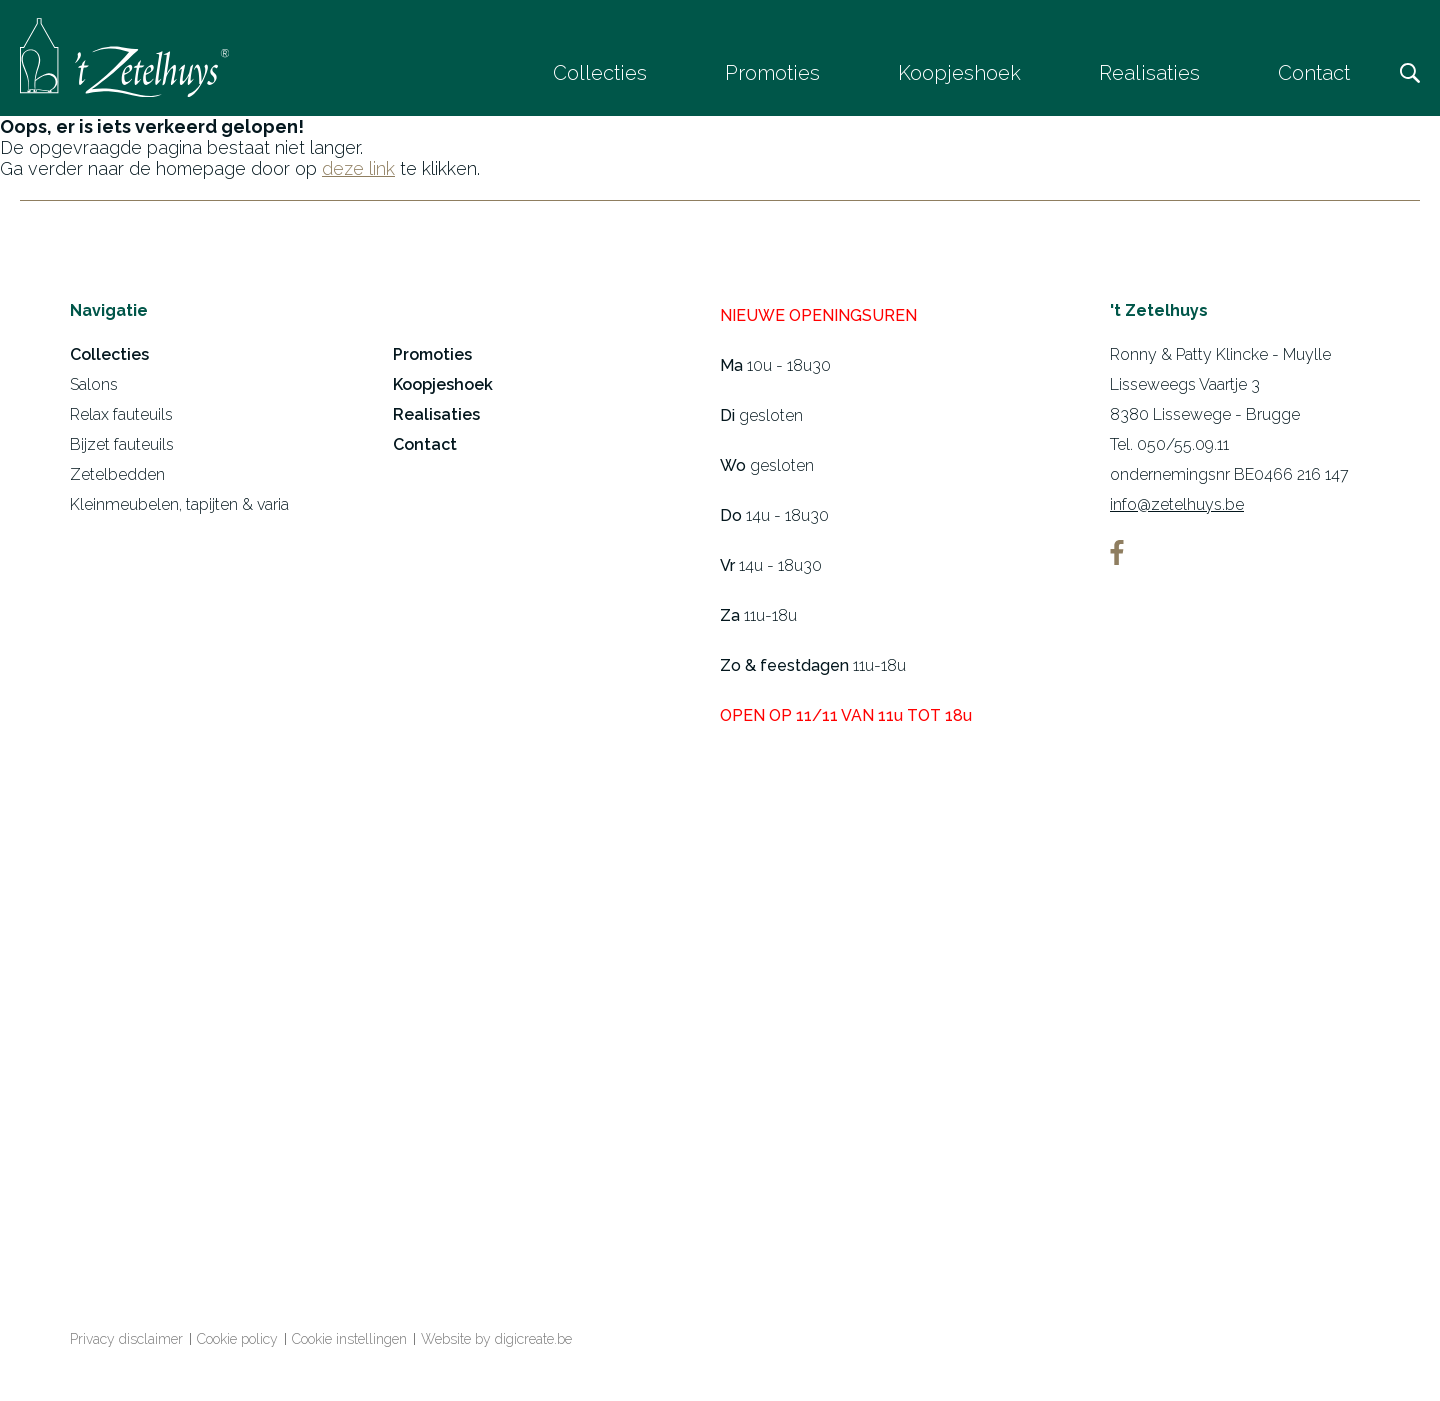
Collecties (600, 73)
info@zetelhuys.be (1177, 508)
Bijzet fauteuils (122, 448)
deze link (358, 172)
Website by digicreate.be (496, 1343)
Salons (94, 388)
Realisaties (1149, 73)
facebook (1117, 556)
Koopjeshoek (959, 73)
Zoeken (1410, 73)
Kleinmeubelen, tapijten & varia (179, 508)
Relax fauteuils (121, 418)
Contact (1314, 73)
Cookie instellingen (349, 1343)
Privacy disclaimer (126, 1343)
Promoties (772, 73)
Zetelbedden (117, 478)
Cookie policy (237, 1343)
